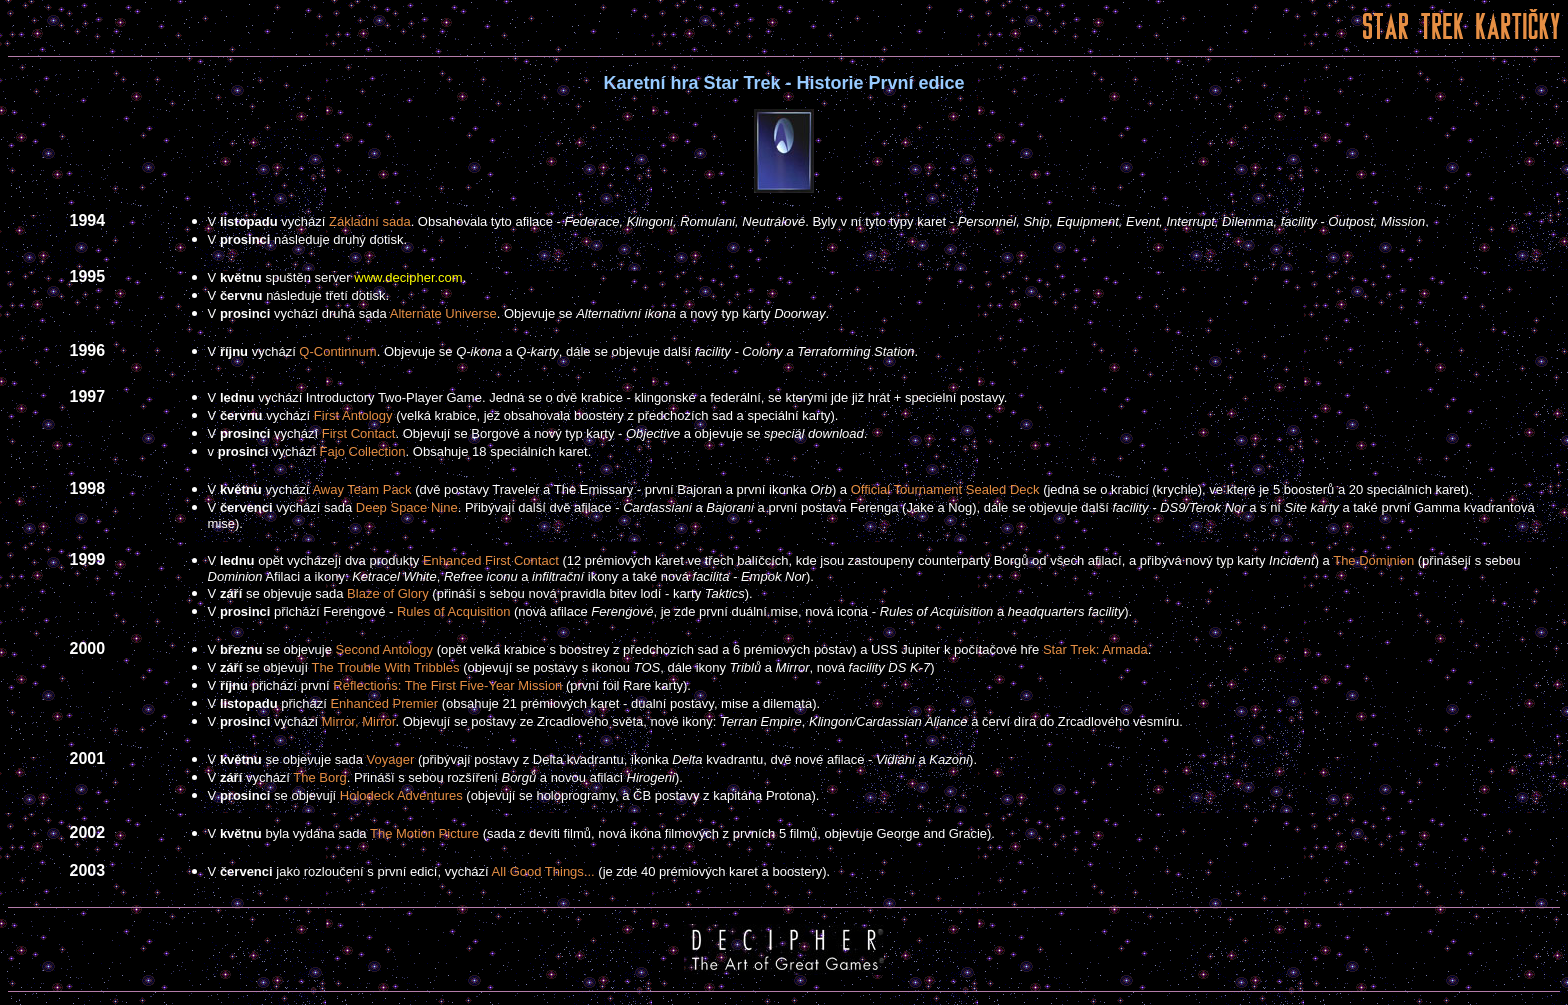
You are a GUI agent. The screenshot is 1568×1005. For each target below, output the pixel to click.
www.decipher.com (408, 277)
